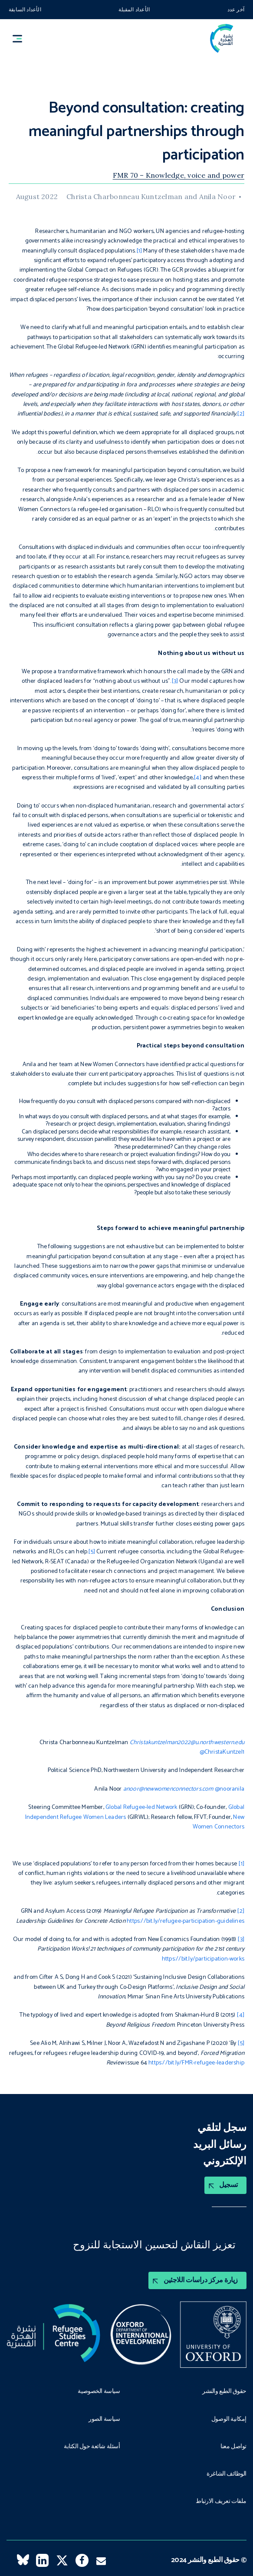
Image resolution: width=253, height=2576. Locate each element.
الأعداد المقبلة (134, 10)
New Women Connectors (218, 1822)
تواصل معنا (233, 2446)
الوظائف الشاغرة (226, 2474)
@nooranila (229, 1789)
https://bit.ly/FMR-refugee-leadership (196, 2063)
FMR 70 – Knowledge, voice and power (178, 175)
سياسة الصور (104, 2419)
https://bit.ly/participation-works (203, 1959)
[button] (21, 38)
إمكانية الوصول (228, 2419)
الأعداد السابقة (25, 10)
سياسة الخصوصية (99, 2391)
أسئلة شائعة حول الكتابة (92, 2446)
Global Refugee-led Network (141, 1807)
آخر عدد (235, 10)
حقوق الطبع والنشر (224, 2391)
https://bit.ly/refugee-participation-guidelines (185, 1921)
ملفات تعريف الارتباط (221, 2501)
